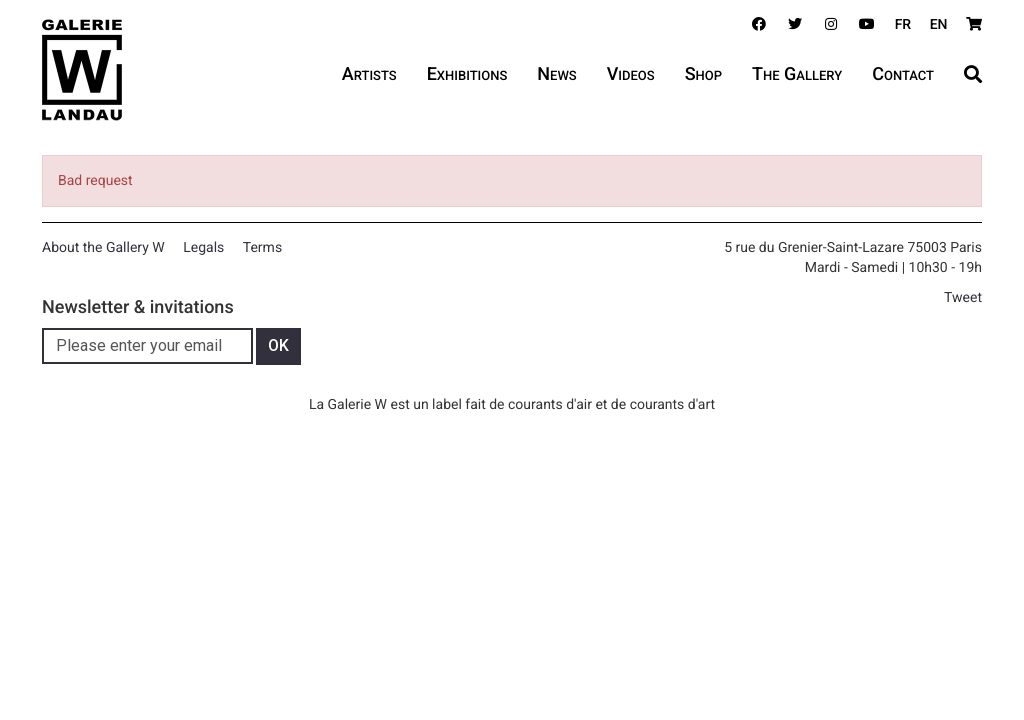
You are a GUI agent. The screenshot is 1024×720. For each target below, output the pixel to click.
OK (278, 345)
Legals (203, 248)
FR (903, 25)
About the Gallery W (103, 248)
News (556, 74)
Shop (703, 74)
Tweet (963, 298)
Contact (903, 74)
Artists (369, 74)
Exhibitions (467, 74)
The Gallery (797, 74)
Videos (631, 74)
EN (939, 25)
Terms (262, 248)
